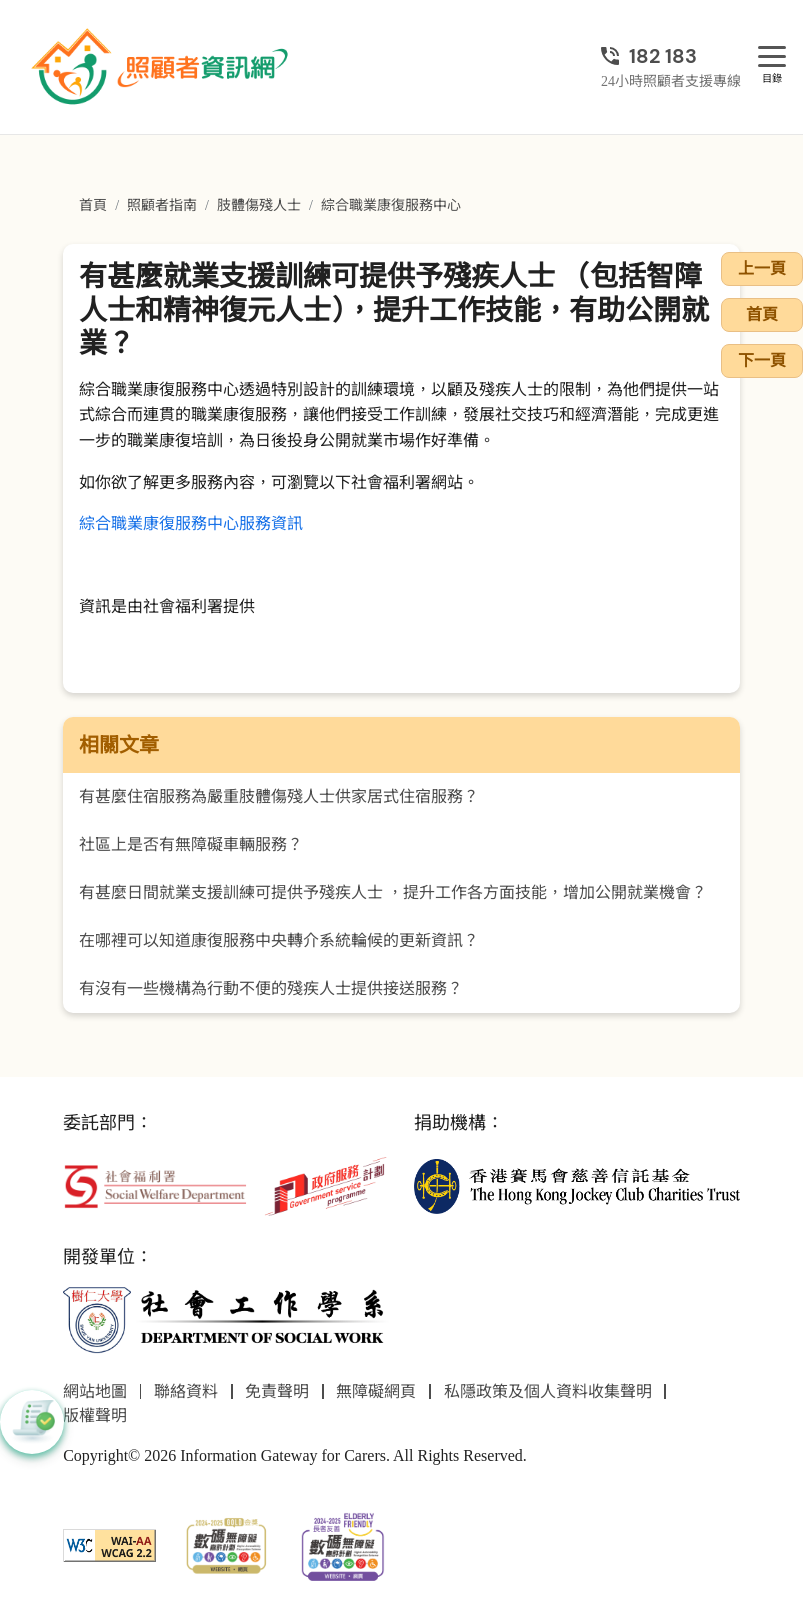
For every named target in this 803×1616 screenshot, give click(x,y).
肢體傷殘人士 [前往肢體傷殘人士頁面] (259, 205)
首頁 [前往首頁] (93, 205)
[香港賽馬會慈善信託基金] (577, 1184)
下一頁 (762, 360)
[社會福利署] (155, 1184)
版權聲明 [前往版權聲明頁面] (95, 1415)
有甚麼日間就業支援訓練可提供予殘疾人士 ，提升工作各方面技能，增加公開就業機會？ (393, 892)
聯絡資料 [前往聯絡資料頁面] (186, 1391)
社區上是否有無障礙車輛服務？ (191, 844)
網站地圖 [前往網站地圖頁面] (95, 1391)
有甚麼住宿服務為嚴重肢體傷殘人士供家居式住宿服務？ (279, 796)
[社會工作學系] (226, 1319)
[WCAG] (109, 1543)
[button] (32, 1422)
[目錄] (772, 57)
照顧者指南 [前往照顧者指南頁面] (162, 205)
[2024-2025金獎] (226, 1543)
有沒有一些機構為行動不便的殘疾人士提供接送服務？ (271, 988)
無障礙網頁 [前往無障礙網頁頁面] (376, 1391)
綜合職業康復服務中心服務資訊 (191, 523)
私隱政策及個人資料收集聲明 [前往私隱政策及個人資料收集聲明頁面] (548, 1391)
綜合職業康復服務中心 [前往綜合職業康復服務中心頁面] (391, 205)
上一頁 (762, 268)
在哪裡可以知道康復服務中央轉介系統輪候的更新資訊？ (279, 940)
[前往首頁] (162, 67)
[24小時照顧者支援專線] (671, 56)
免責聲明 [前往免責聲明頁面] (277, 1391)
